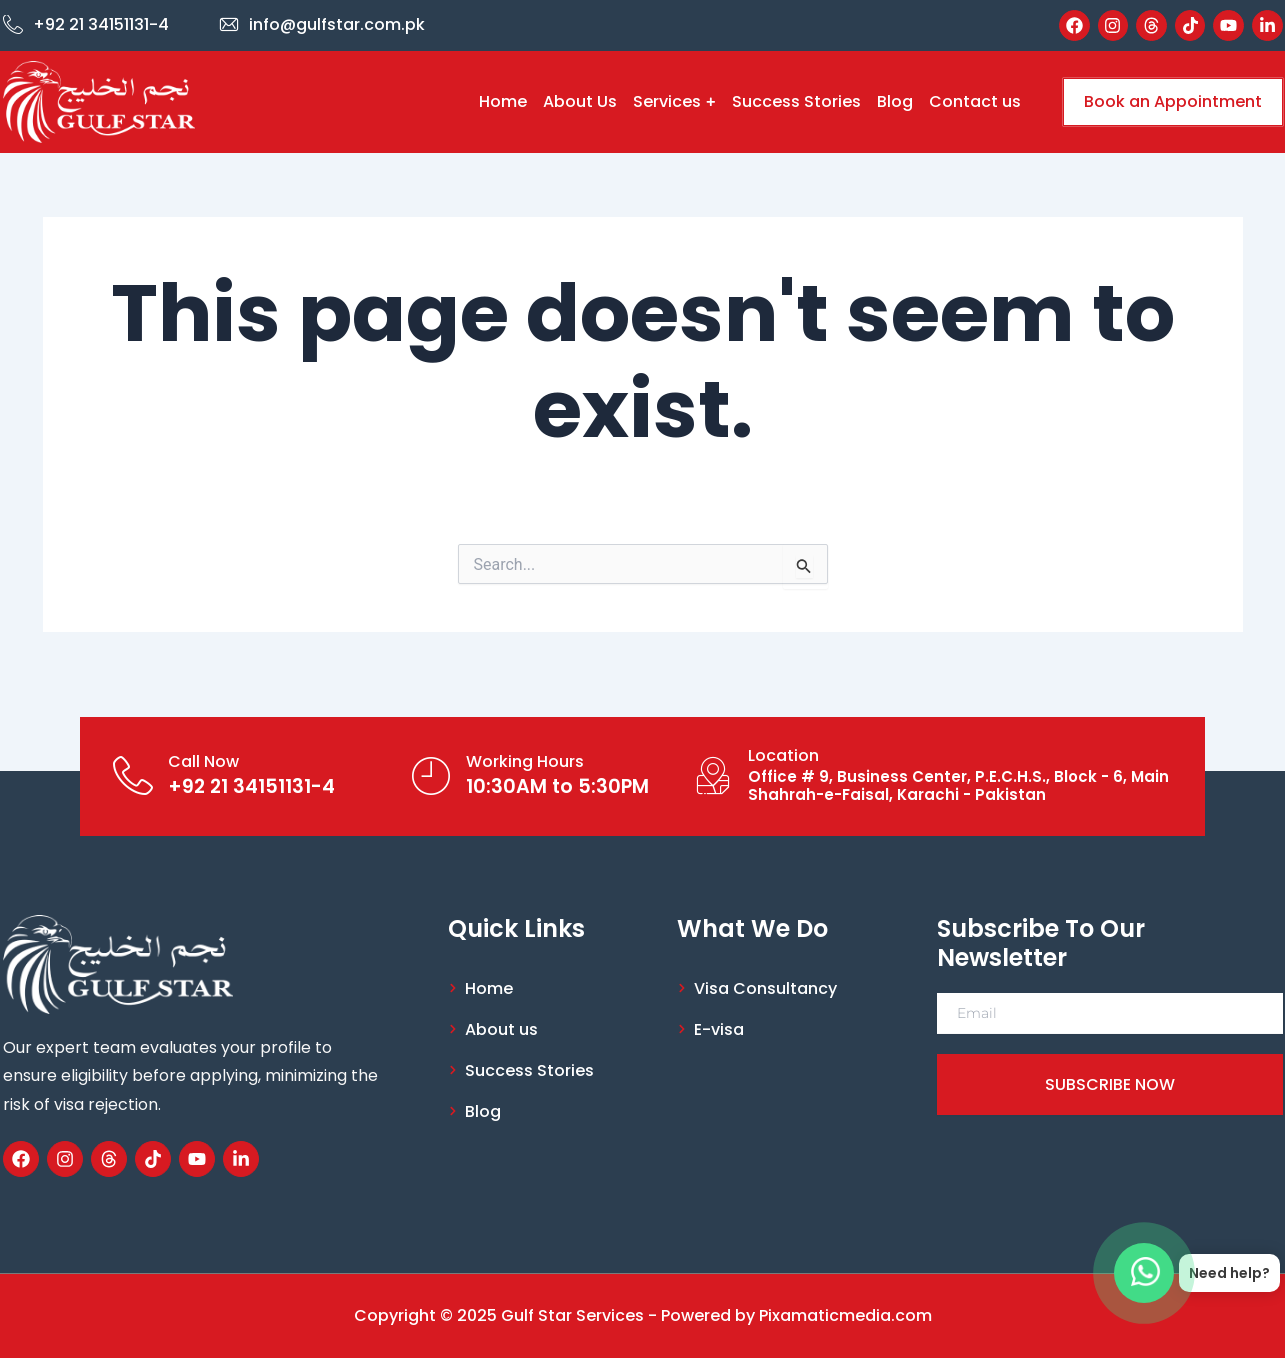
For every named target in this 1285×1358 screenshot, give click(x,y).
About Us (580, 101)
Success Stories (796, 101)
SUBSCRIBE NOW (1110, 1084)
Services (674, 101)
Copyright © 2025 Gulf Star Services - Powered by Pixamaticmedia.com (643, 1315)
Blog (895, 101)
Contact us (975, 101)
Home (503, 101)
